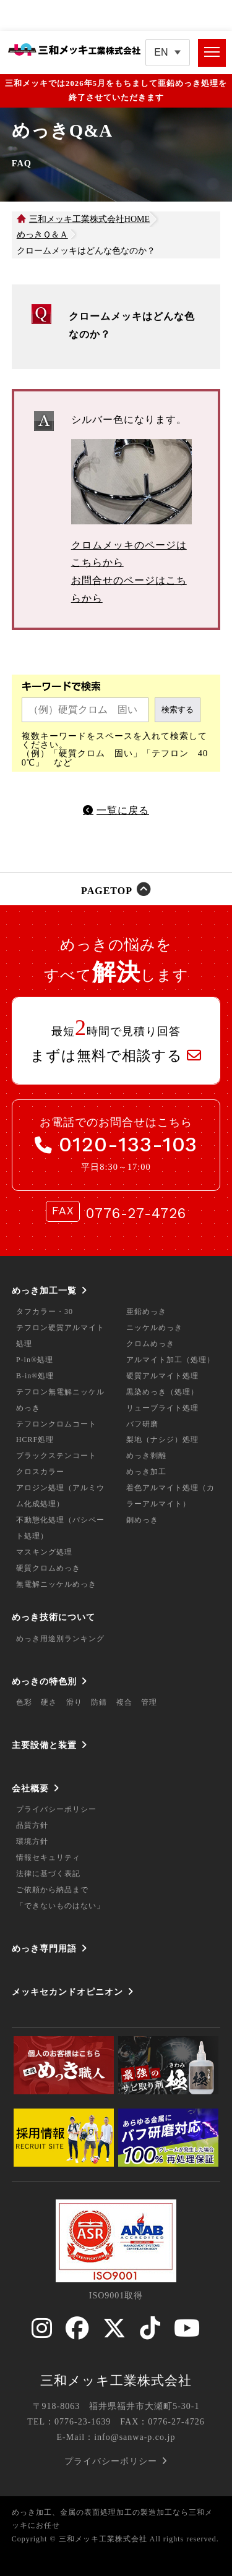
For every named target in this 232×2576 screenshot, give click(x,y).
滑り (74, 1702)
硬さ (49, 1702)
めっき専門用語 (44, 1948)
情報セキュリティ (48, 1857)
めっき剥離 (146, 1455)
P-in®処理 (34, 1359)
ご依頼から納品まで (52, 1889)
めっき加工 (146, 1471)
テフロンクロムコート (56, 1424)
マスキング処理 (44, 1552)
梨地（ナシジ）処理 (162, 1439)
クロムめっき (150, 1343)
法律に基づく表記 (48, 1873)
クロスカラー (40, 1471)
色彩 (24, 1702)
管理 (149, 1702)
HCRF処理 (35, 1439)
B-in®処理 (35, 1375)
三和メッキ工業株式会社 (116, 2380)
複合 (124, 1702)
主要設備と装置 (44, 1745)
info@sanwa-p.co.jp (134, 2437)
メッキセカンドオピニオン (67, 1992)
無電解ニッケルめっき (56, 1584)
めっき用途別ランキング (60, 1638)
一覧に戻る (123, 810)
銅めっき (142, 1520)
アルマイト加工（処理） (170, 1359)
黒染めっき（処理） (162, 1392)
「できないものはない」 (60, 1905)
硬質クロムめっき (48, 1568)
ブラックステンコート (56, 1455)
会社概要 (30, 1788)
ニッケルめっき (154, 1327)
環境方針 (32, 1841)
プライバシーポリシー (56, 1809)
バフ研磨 (142, 1424)
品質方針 (32, 1825)
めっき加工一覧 (44, 1290)
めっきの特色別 (44, 1681)
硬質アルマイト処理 (162, 1375)
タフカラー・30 (44, 1311)
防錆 (99, 1702)
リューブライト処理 (162, 1408)
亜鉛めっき (146, 1311)
